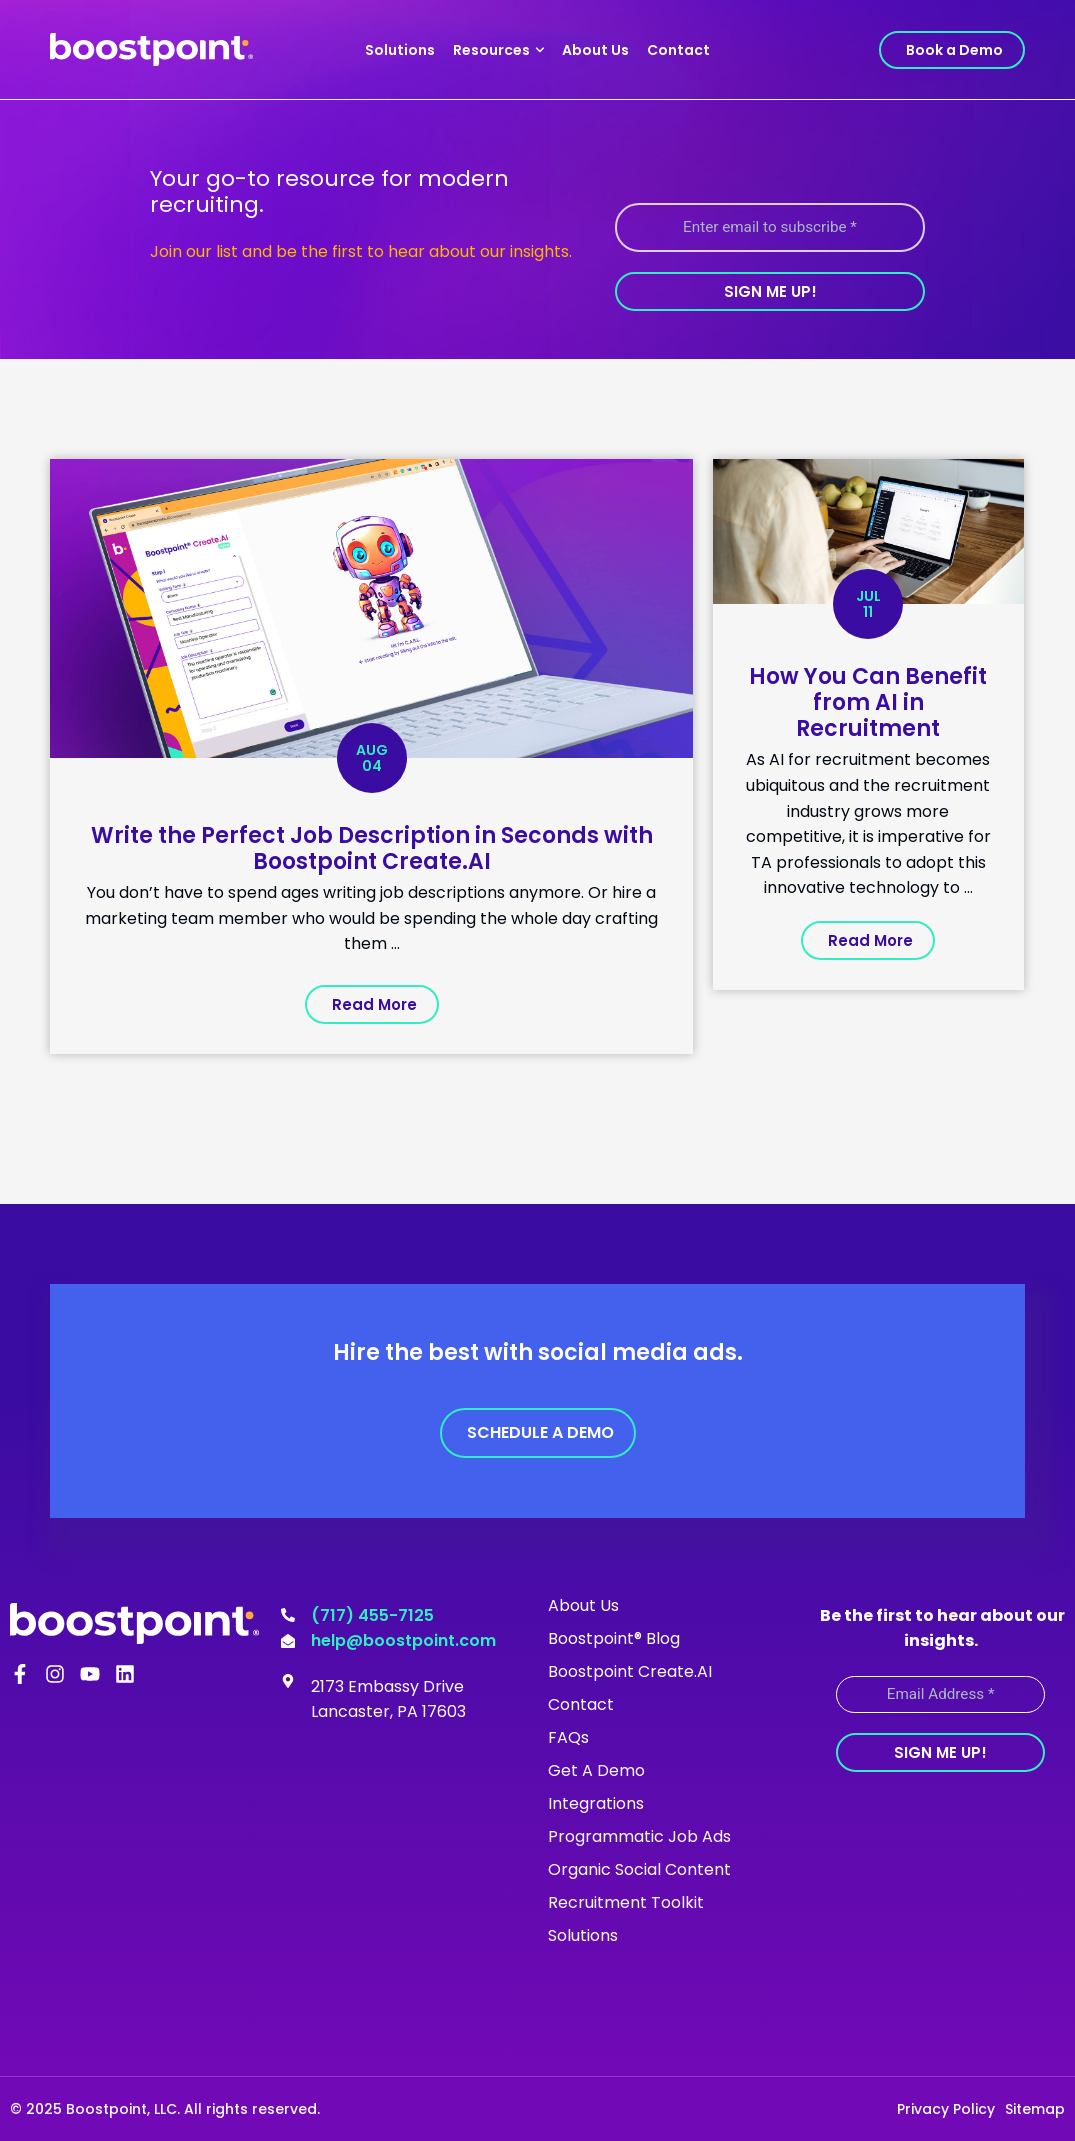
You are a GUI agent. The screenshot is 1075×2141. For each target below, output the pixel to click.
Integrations (596, 1802)
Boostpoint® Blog (614, 1637)
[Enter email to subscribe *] (770, 227)
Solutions (400, 50)
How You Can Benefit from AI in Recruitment (868, 702)
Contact (678, 50)
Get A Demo (596, 1769)
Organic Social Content (639, 1868)
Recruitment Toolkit (626, 1901)
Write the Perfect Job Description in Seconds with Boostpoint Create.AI (372, 848)
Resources (499, 50)
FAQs (568, 1736)
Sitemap (1035, 2108)
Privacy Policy (946, 2108)
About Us (595, 50)
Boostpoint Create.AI (630, 1670)
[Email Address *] (940, 1693)
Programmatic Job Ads (639, 1835)
